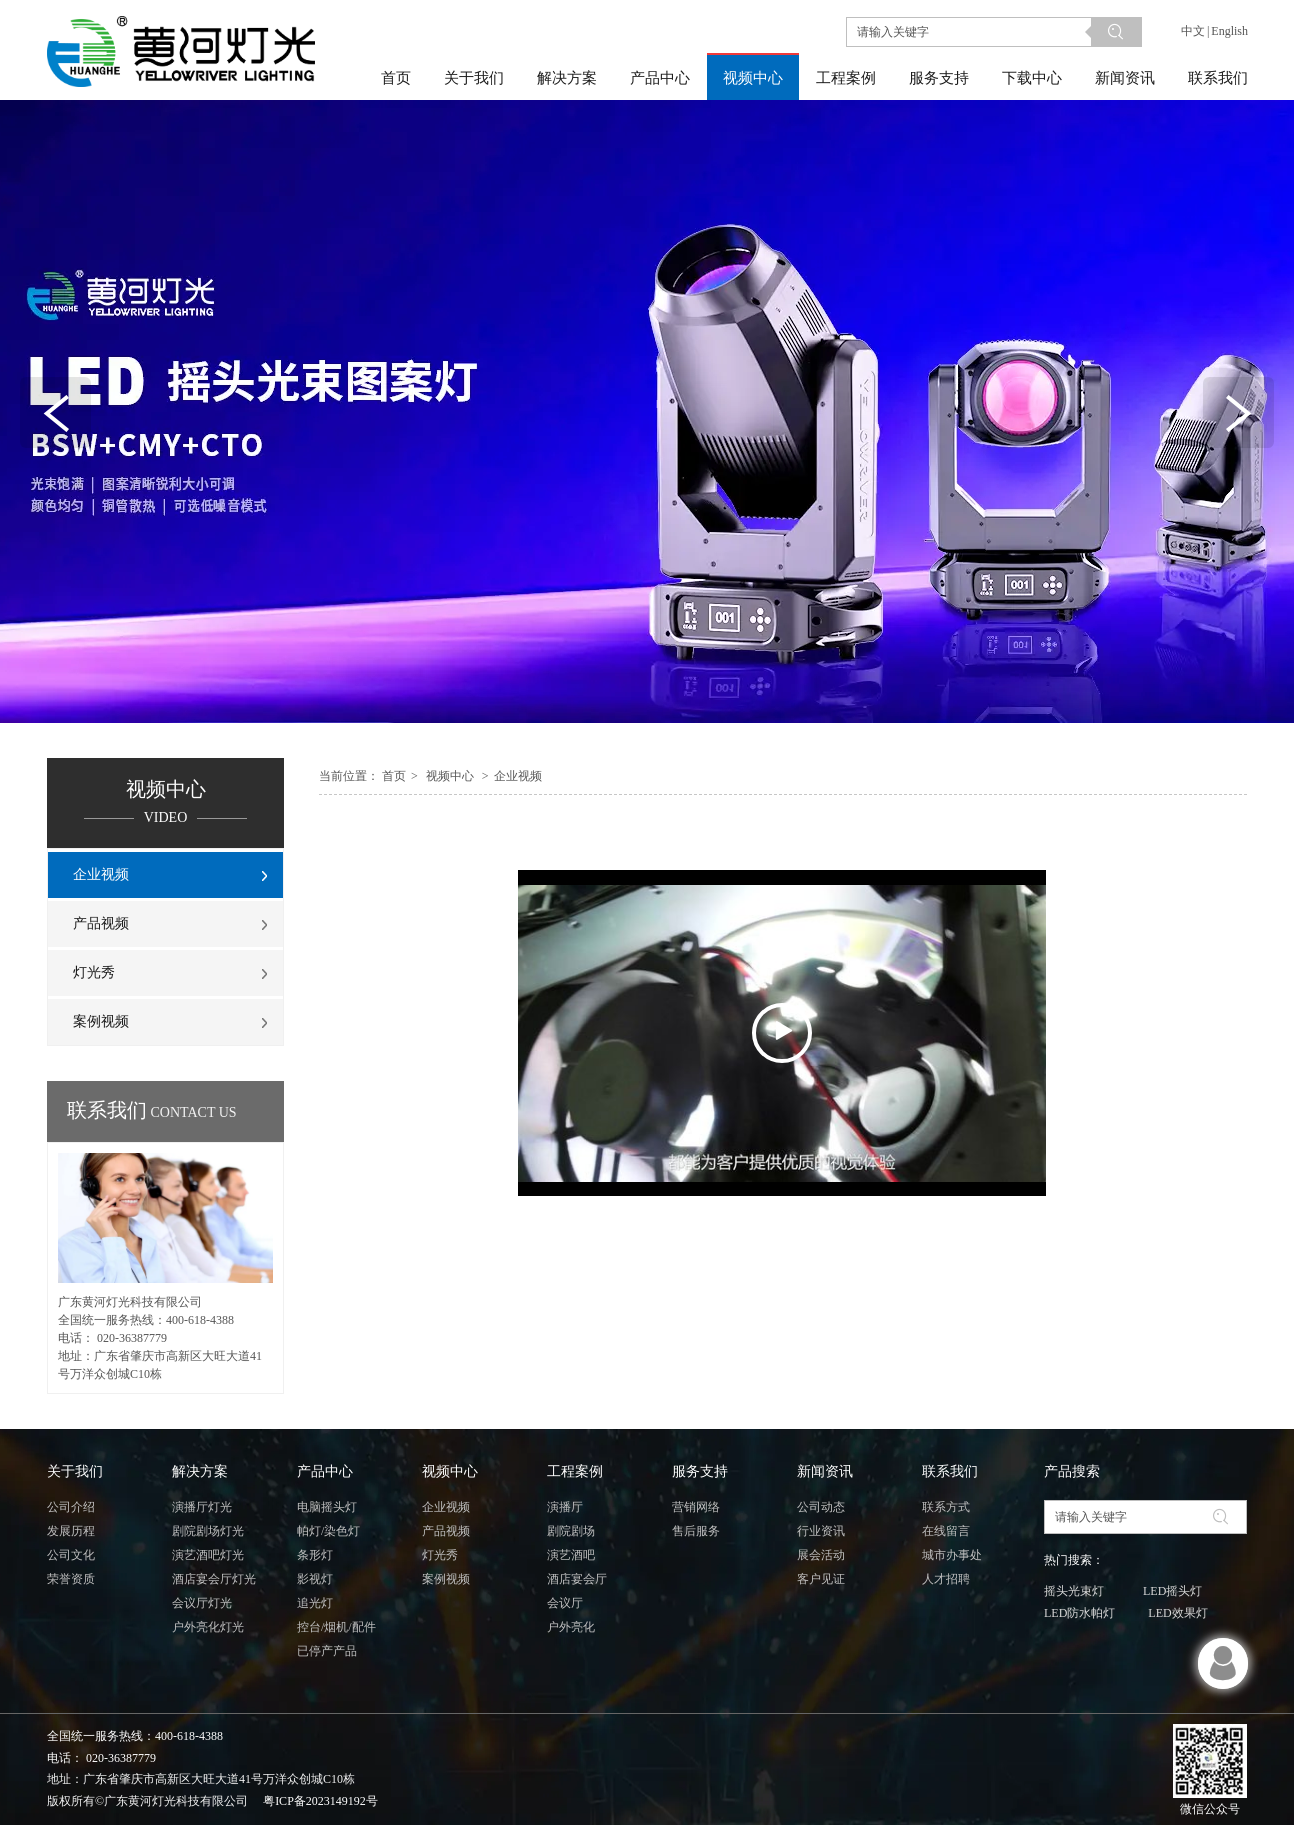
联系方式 (946, 1507)
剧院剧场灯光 (208, 1531)
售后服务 (696, 1531)
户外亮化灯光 (208, 1627)
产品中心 (325, 1471)
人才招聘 (946, 1579)
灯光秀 (440, 1555)
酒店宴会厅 (577, 1579)
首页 (394, 776)
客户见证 (821, 1579)
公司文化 (71, 1555)
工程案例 (575, 1471)
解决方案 (200, 1471)
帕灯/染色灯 (328, 1531)
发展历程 (71, 1531)
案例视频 (446, 1579)
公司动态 (821, 1507)
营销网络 (696, 1507)
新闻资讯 (825, 1471)
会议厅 (565, 1603)
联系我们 (950, 1471)
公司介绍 (71, 1507)
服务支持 (700, 1471)
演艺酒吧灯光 (208, 1555)
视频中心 (450, 776)
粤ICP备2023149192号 (320, 1801)
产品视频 (446, 1531)
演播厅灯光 (202, 1507)
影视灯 (315, 1579)
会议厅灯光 (202, 1603)
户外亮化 (571, 1627)
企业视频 (518, 776)
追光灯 (315, 1603)
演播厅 (565, 1507)
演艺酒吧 (571, 1555)
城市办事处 (952, 1555)
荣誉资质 (71, 1579)
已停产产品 (327, 1651)
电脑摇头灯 (327, 1507)
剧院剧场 (571, 1531)
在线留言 (946, 1531)
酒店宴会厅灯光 (214, 1579)
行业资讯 (821, 1531)
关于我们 (75, 1471)
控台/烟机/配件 (336, 1627)
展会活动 (821, 1555)
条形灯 (315, 1555)
